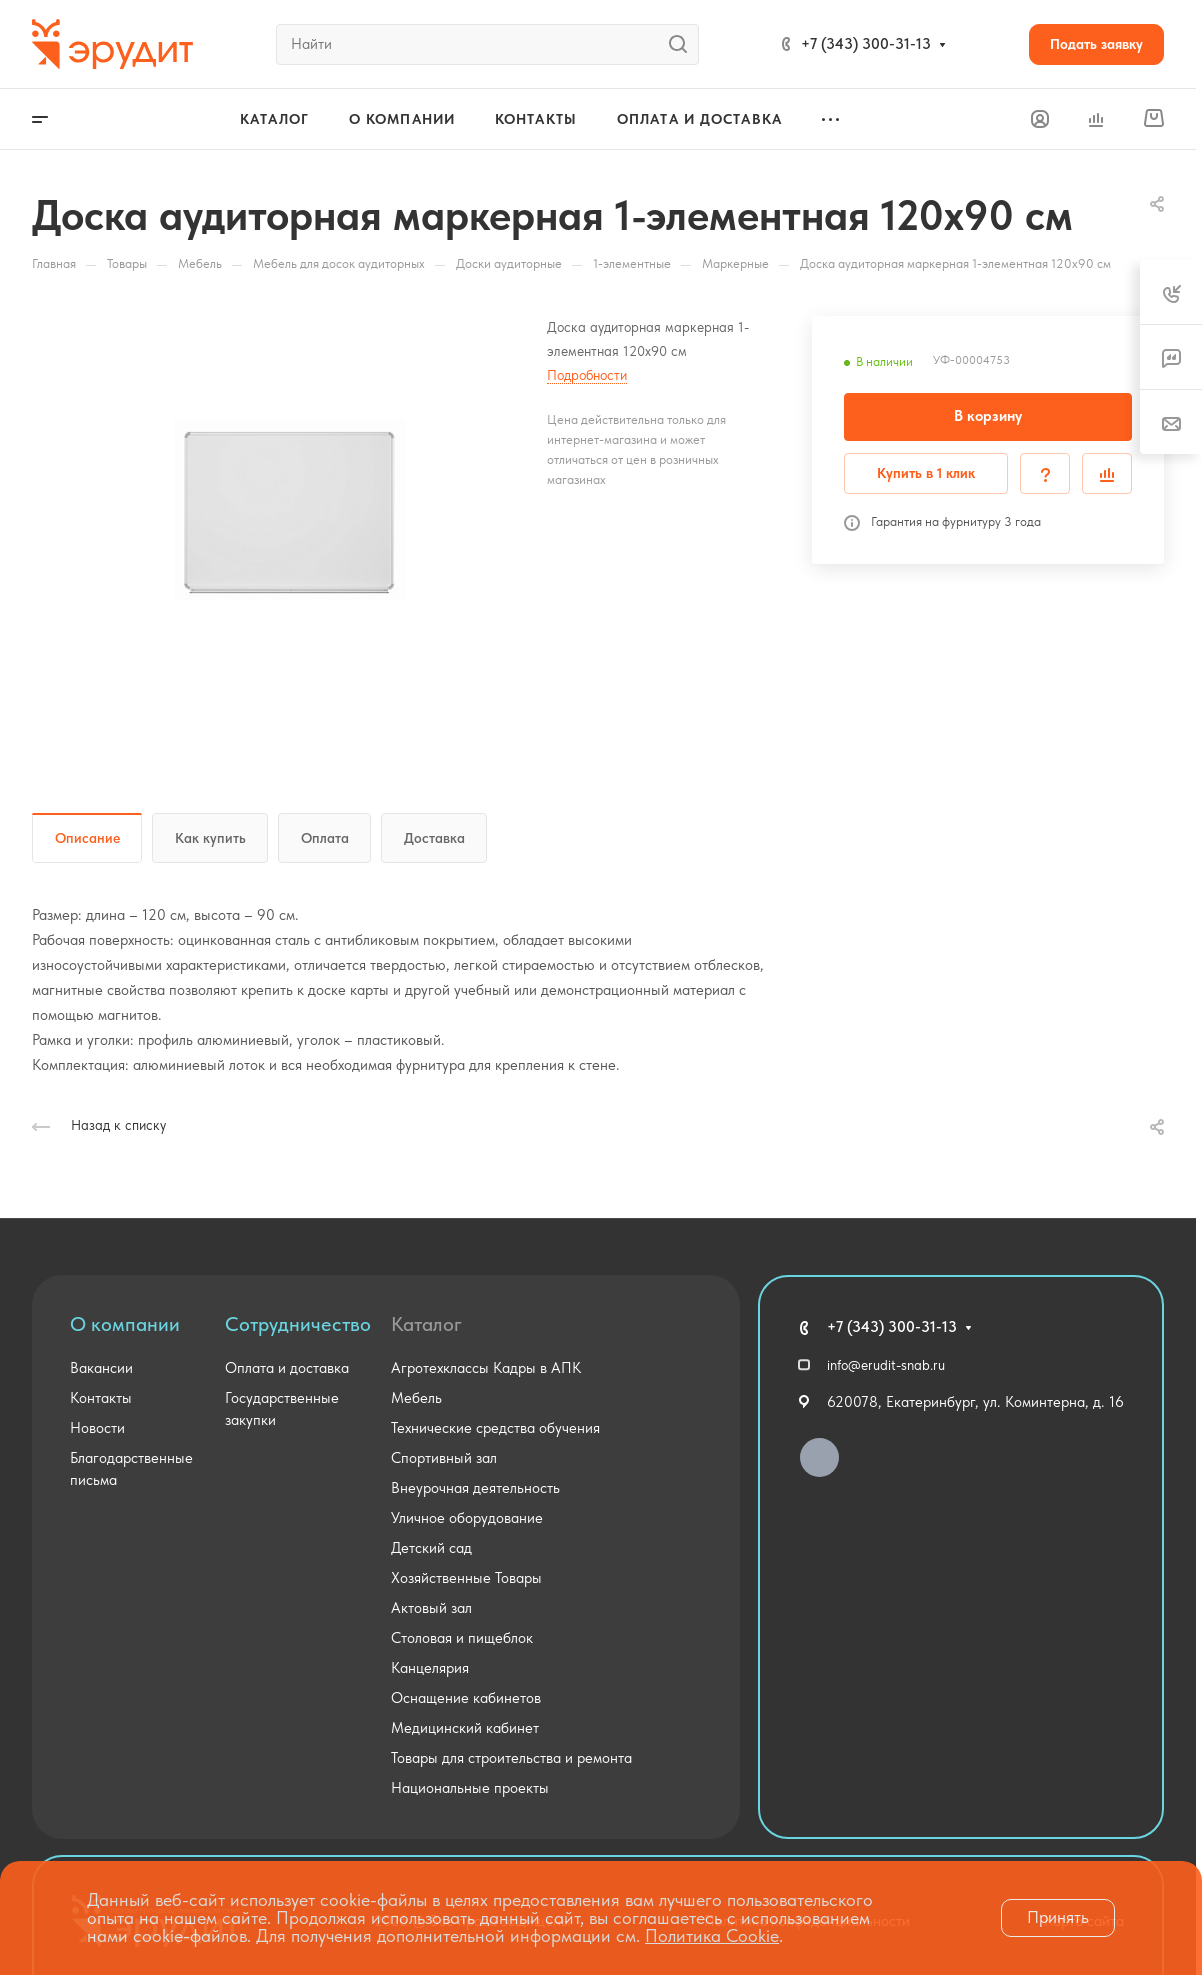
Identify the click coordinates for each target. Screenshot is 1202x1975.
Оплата (325, 838)
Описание (87, 838)
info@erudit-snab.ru (886, 1365)
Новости (97, 1428)
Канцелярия (430, 1668)
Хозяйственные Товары (466, 1578)
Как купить (210, 838)
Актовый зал (431, 1608)
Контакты (101, 1398)
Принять (1058, 1917)
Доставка (434, 838)
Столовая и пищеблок (462, 1638)
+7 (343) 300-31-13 (866, 44)
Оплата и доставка (287, 1368)
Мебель (416, 1398)
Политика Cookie (712, 1935)
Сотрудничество (298, 1324)
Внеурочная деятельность (475, 1488)
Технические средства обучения (495, 1428)
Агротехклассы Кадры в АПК (486, 1368)
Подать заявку (1096, 44)
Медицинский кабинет (465, 1728)
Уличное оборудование (467, 1518)
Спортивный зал (444, 1458)
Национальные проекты (470, 1788)
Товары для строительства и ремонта (511, 1758)
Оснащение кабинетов (466, 1698)
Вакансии (101, 1368)
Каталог (426, 1324)
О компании (125, 1324)
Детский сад (431, 1548)
